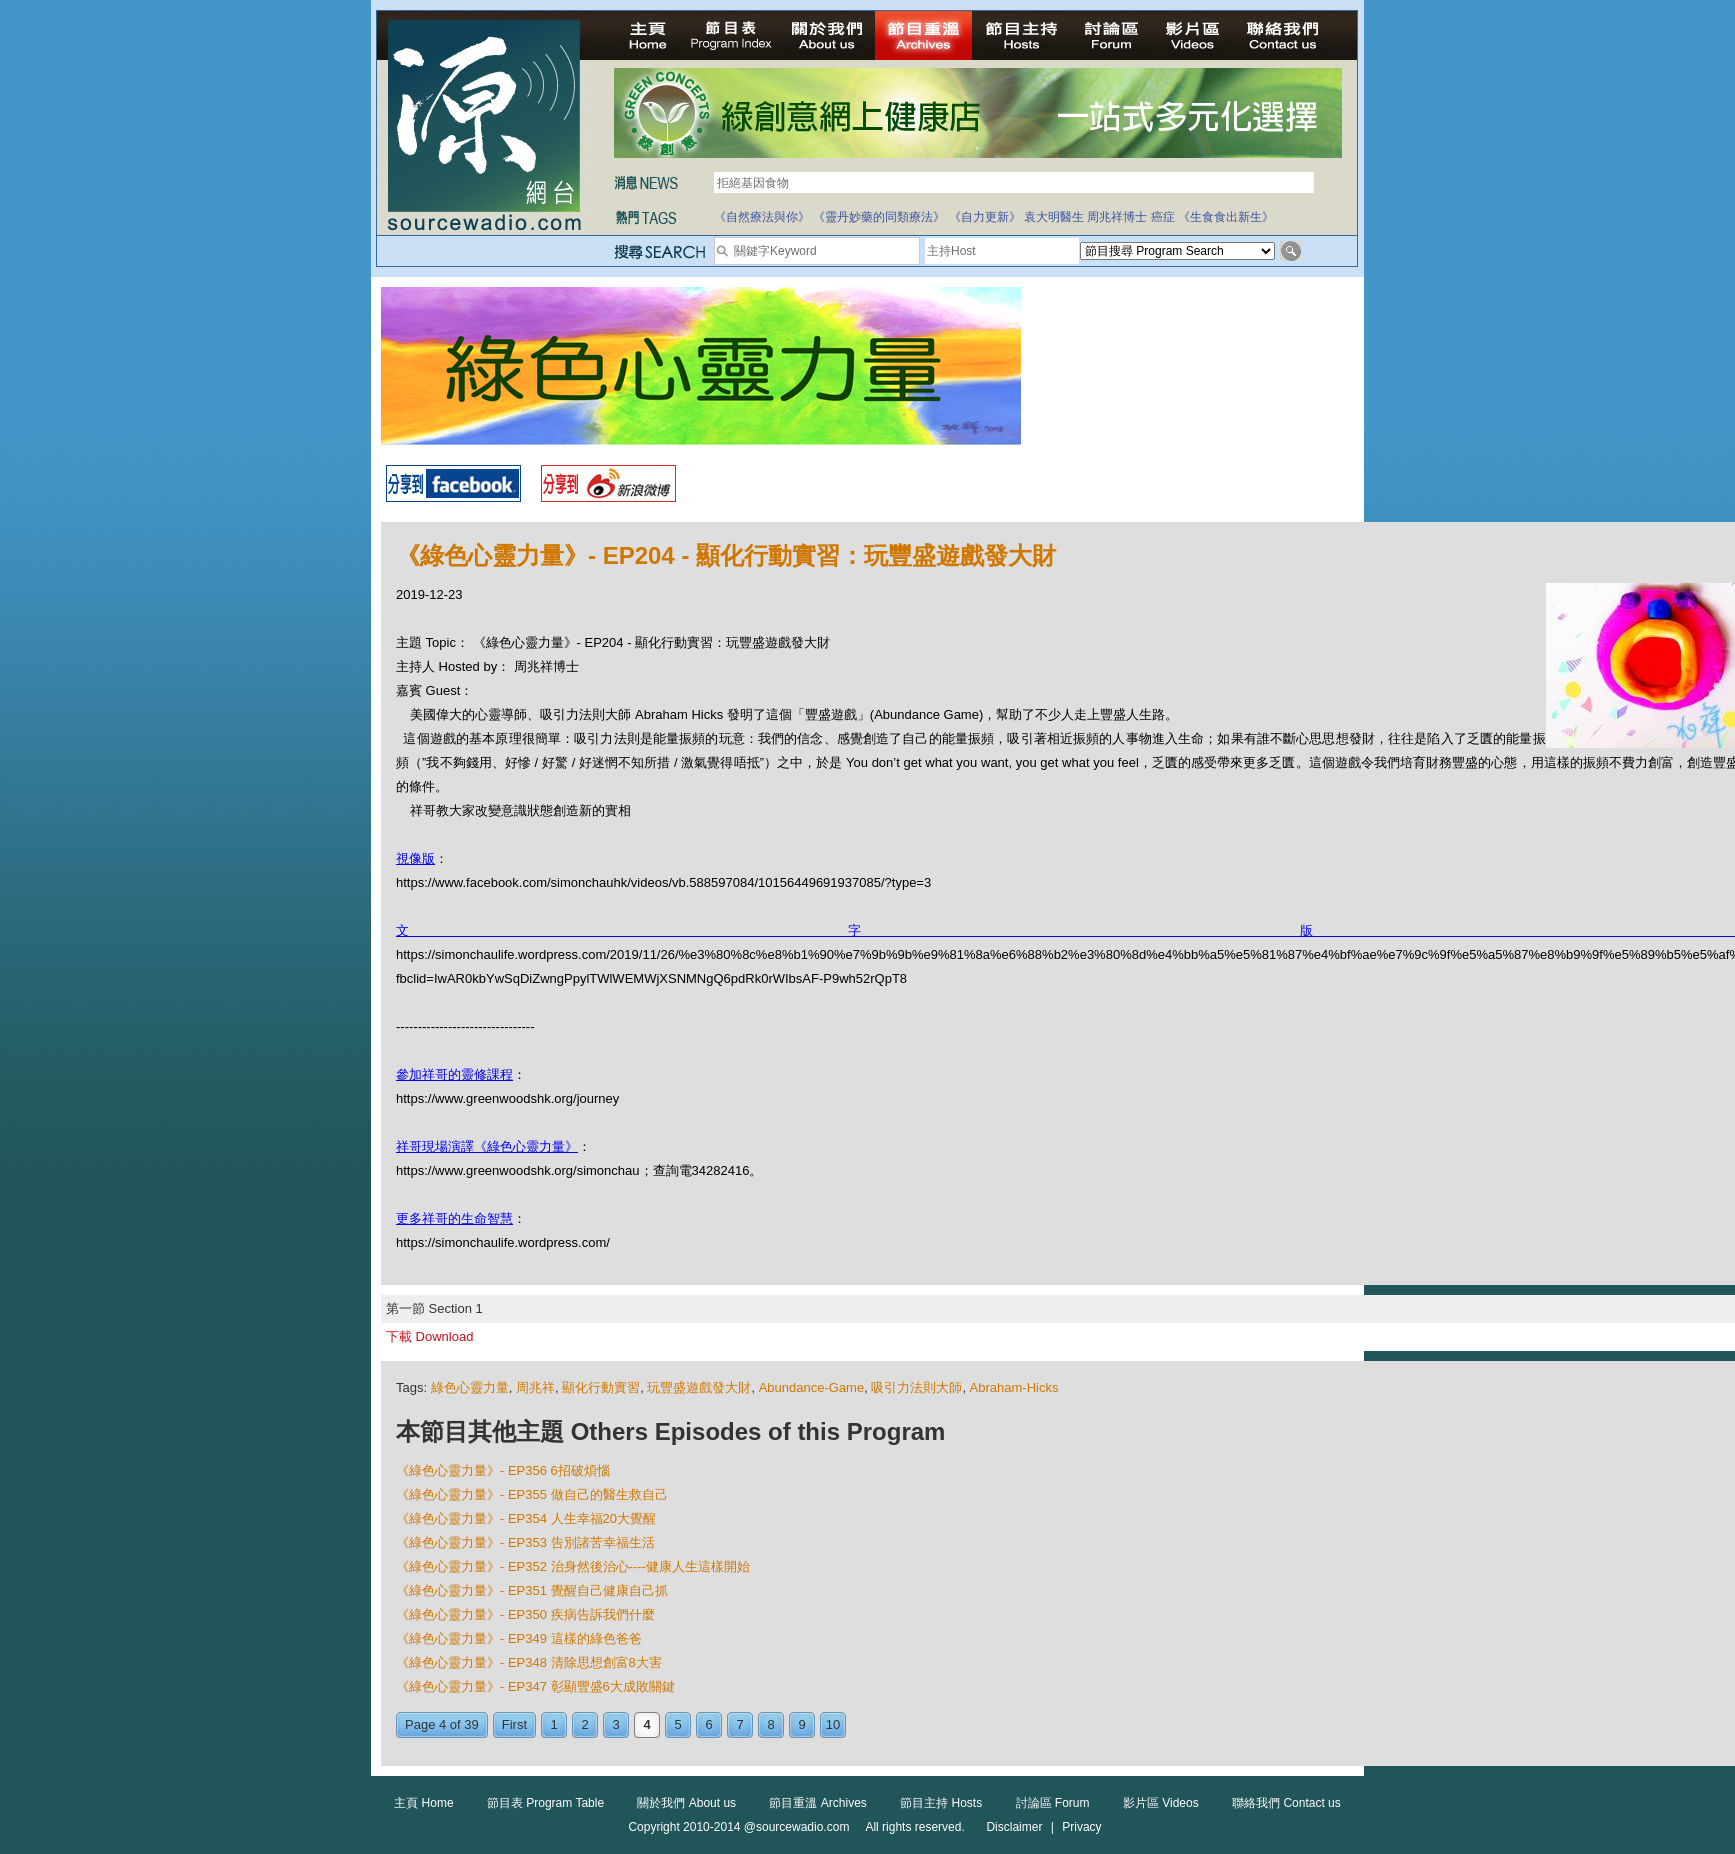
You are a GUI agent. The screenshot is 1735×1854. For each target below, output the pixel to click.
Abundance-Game (812, 1387)
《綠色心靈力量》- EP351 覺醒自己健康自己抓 (532, 1590)
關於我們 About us (686, 1803)
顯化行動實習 (601, 1387)
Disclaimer (1014, 1827)
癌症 (1163, 217)
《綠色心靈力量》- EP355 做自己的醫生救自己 (532, 1494)
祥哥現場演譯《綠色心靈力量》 (487, 1146)
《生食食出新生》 (1226, 217)
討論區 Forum (1053, 1803)
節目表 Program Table (545, 1803)
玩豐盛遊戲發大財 (699, 1387)
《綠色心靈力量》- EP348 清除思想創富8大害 (529, 1662)
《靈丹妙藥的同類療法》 (879, 217)
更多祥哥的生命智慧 (454, 1218)
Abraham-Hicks (1014, 1387)
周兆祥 (535, 1387)
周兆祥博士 (1117, 217)
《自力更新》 (985, 217)
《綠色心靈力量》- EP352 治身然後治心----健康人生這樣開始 (573, 1566)
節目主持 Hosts (941, 1803)
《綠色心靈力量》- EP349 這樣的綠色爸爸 (519, 1638)
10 (833, 1724)
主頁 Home (423, 1803)
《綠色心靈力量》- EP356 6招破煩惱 (503, 1470)
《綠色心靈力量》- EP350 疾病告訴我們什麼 (525, 1614)
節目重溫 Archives (817, 1803)
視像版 (415, 858)
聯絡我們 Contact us (1286, 1803)
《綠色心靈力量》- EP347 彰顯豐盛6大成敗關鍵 (535, 1686)
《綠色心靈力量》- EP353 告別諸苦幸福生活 (525, 1542)
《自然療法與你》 (762, 217)
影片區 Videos (1161, 1803)
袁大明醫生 (1054, 217)
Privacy (1081, 1827)
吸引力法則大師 (916, 1387)
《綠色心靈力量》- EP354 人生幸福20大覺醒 (526, 1518)
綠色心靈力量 (470, 1387)
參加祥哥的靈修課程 (454, 1074)
